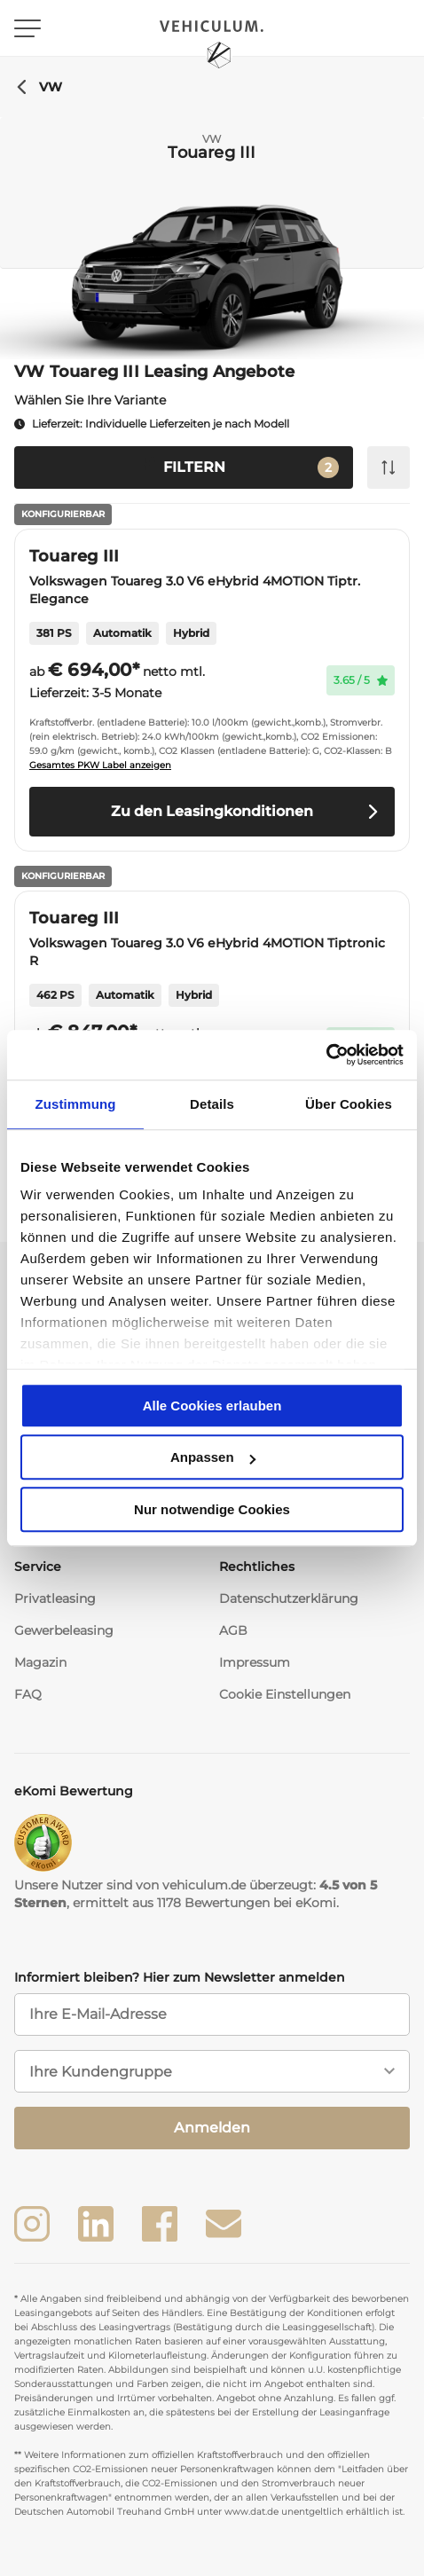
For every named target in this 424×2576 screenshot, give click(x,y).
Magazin (40, 1662)
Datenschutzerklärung (288, 1598)
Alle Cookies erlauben (212, 1405)
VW (38, 87)
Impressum (254, 1662)
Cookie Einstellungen (284, 1694)
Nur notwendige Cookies (212, 1509)
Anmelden (212, 2127)
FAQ (28, 1694)
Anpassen (212, 1457)
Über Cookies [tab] (348, 1103)
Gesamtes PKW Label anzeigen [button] (100, 765)
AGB (233, 1630)
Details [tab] (212, 1103)
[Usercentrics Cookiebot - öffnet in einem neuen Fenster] (326, 1054)
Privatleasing (55, 1598)
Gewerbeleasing (64, 1630)
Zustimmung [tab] (75, 1103)
